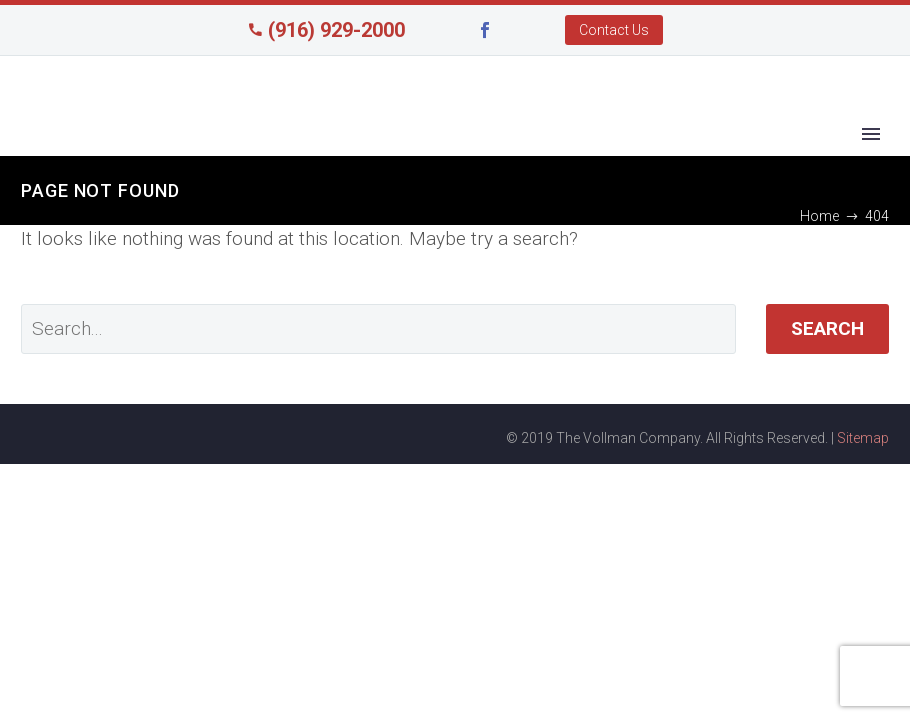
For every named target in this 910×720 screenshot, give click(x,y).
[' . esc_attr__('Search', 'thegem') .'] (378, 329)
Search (827, 328)
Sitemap (863, 438)
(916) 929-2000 (336, 30)
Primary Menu (871, 134)
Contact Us (614, 30)
